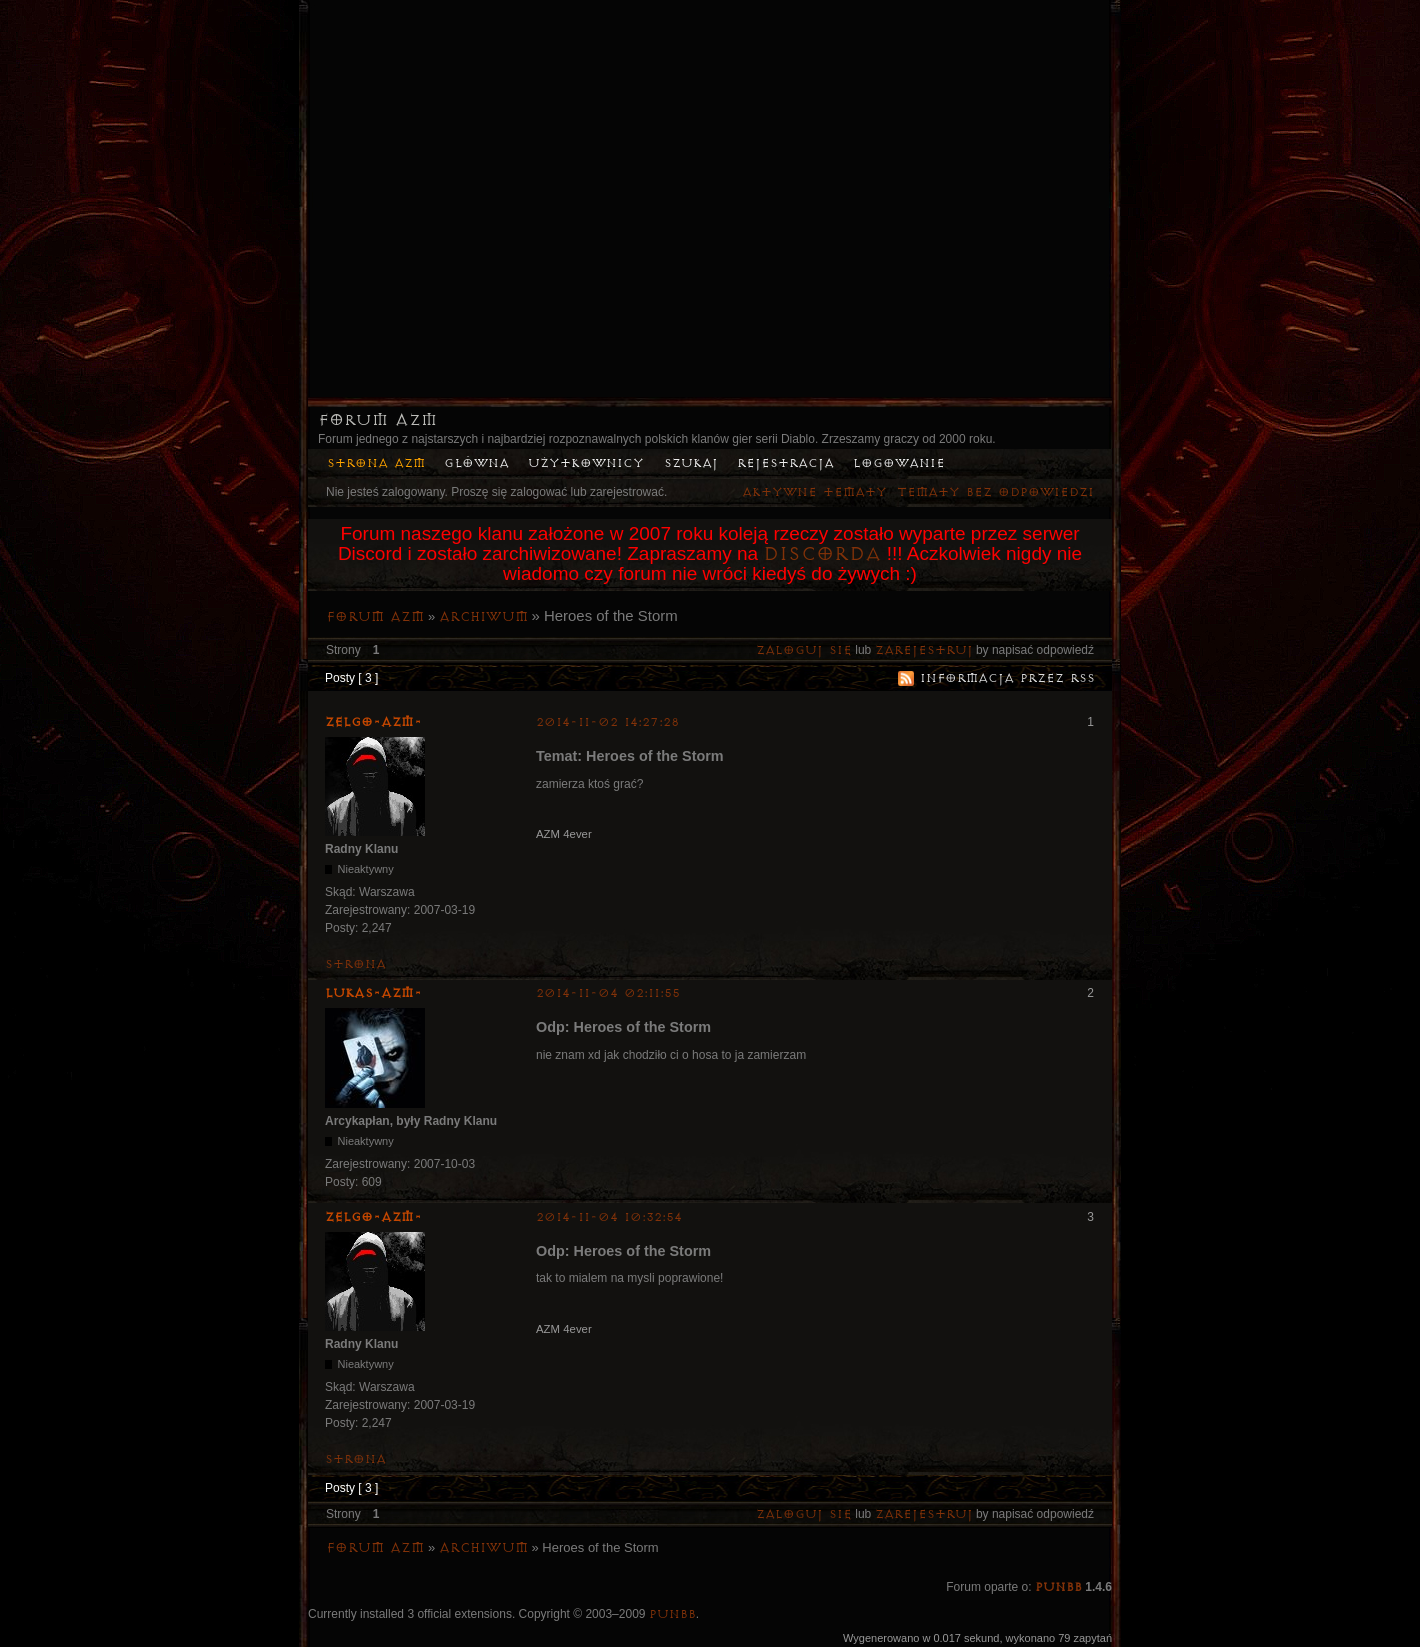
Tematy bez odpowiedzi (995, 492)
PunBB (1058, 1587)
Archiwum (483, 617)
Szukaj (691, 463)
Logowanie (899, 463)
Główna (476, 463)
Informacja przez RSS (1007, 678)
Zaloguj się (804, 650)
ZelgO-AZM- (373, 722)
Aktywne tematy (814, 492)
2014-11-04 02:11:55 (608, 993)
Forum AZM (377, 420)
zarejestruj (924, 650)
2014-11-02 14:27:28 (607, 722)
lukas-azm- (373, 993)
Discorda (822, 554)
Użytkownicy (586, 463)
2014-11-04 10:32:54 (609, 1217)
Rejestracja (785, 463)
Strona (355, 964)
